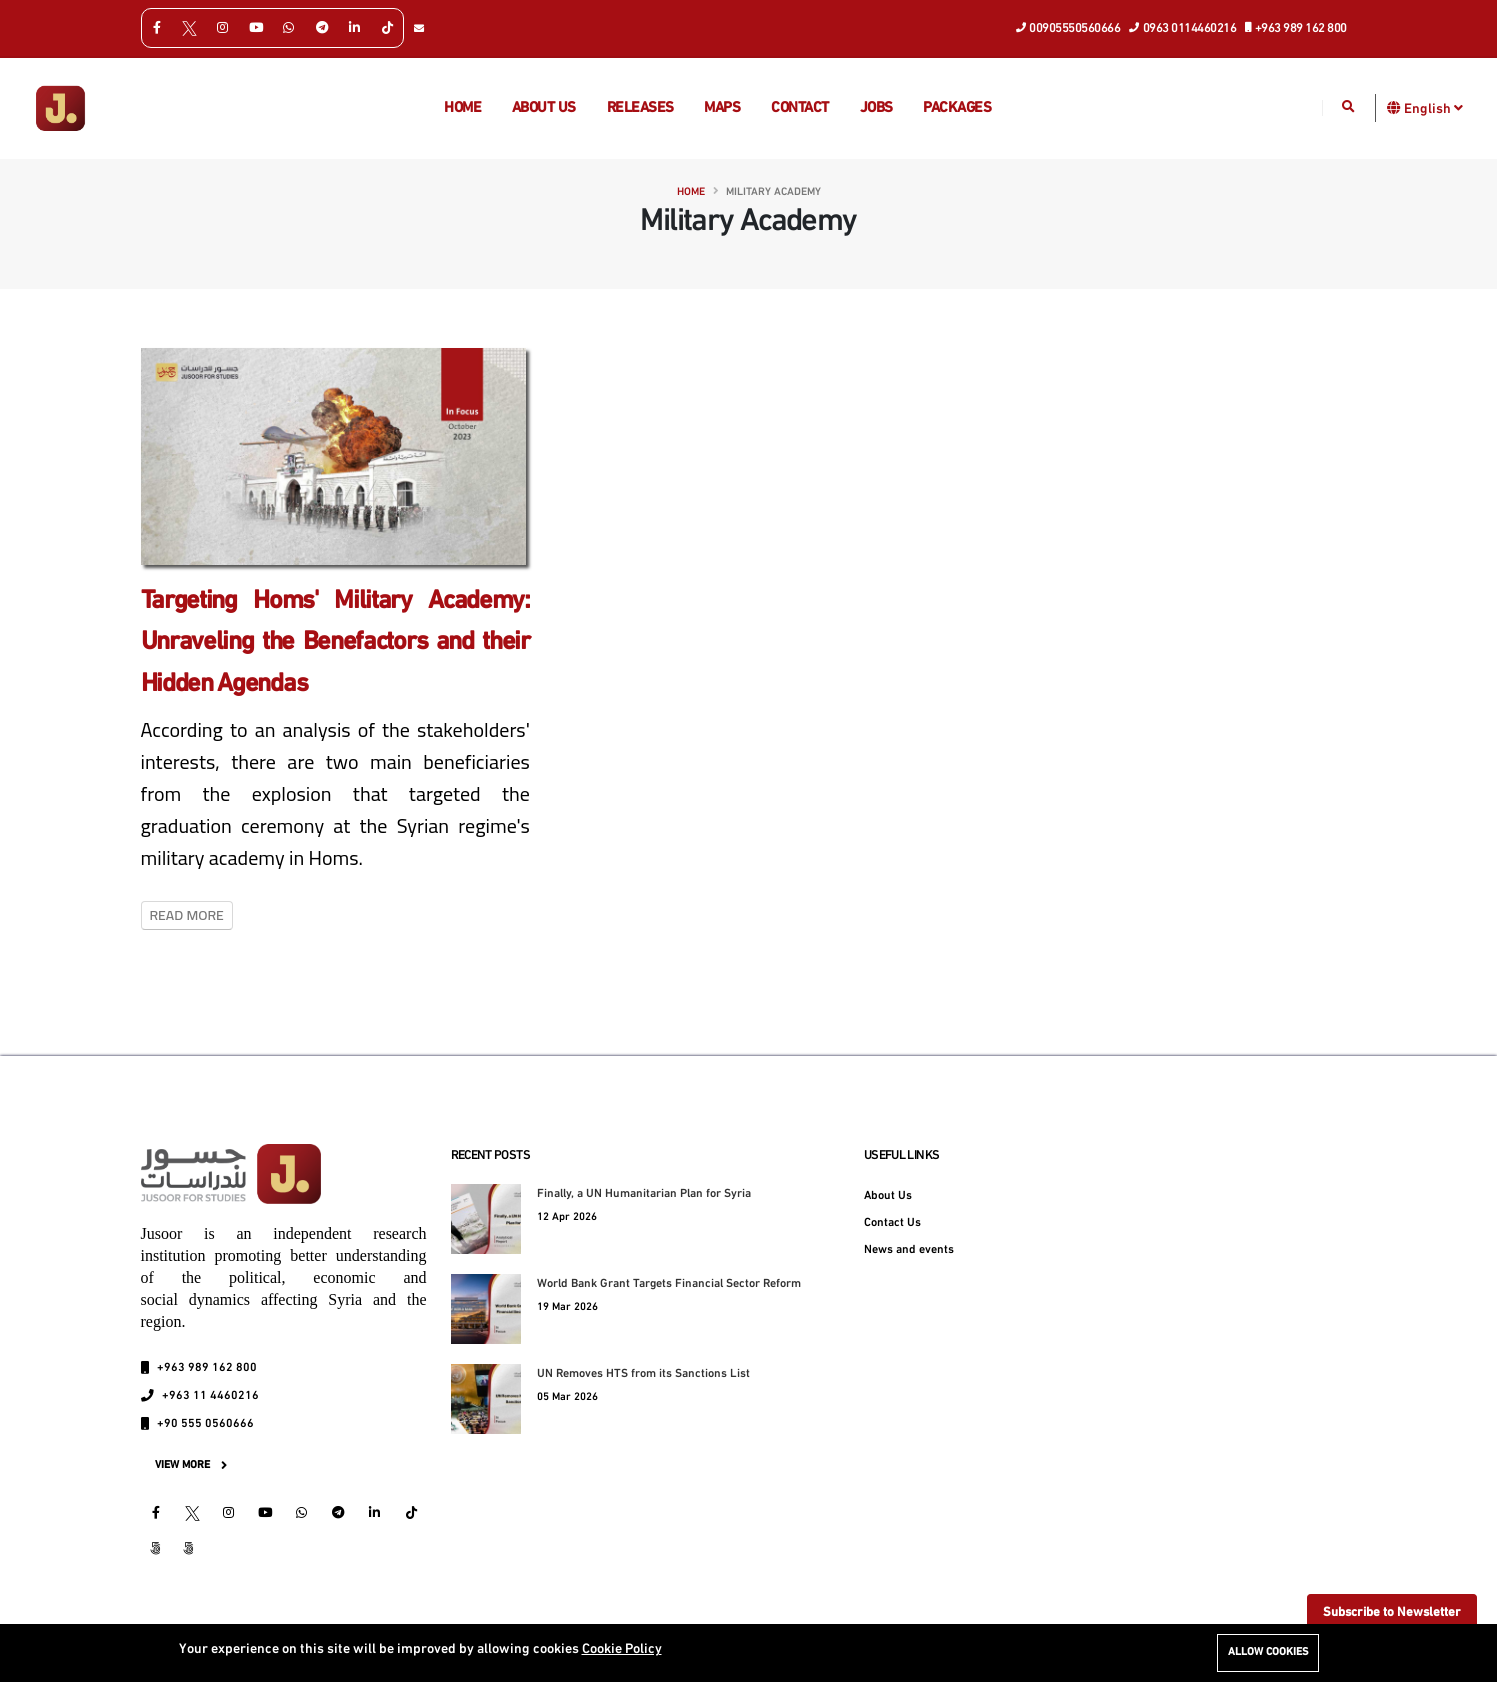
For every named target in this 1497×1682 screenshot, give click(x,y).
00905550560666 (1069, 27)
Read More (187, 915)
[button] (1394, 107)
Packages (957, 108)
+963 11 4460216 (210, 1396)
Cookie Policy (622, 1649)
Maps (722, 108)
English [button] (1433, 108)
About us (544, 108)
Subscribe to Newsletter (1392, 1612)
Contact (800, 108)
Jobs (876, 108)
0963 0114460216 (1183, 27)
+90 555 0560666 (205, 1424)
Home (462, 108)
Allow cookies (1268, 1652)
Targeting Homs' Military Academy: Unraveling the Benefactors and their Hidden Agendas (335, 643)
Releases (640, 108)
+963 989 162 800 (1296, 27)
